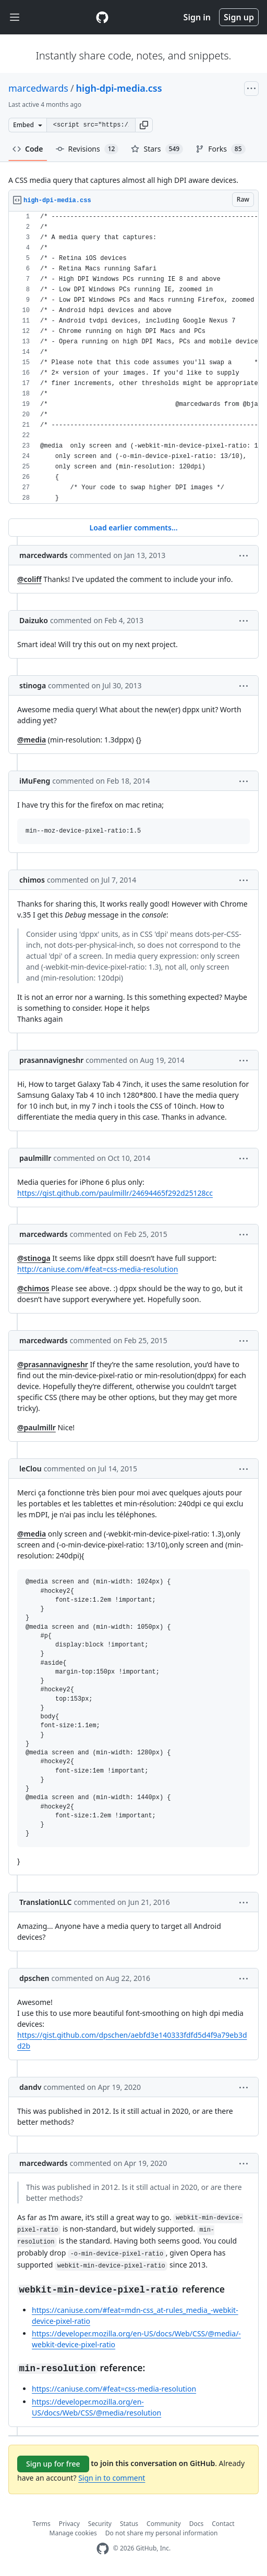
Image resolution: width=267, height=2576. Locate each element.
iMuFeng (34, 781)
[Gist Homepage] (102, 17)
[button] (144, 125)
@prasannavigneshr (52, 1364)
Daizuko (33, 620)
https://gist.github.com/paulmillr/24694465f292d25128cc (115, 1193)
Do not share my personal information (161, 2533)
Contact (223, 2523)
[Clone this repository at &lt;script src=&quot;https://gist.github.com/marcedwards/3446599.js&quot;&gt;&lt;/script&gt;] (90, 125)
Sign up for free (53, 2464)
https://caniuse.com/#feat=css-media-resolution (114, 2389)
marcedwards (38, 88)
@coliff (29, 579)
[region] (133, 358)
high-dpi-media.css (119, 88)
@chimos (33, 1288)
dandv (30, 2087)
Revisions (87, 149)
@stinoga (34, 1258)
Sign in (197, 17)
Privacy (69, 2523)
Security (100, 2523)
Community (164, 2523)
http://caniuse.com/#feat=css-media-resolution (97, 1269)
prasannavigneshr (51, 1060)
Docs (196, 2523)
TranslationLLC (45, 1902)
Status (129, 2523)
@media (31, 740)
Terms (41, 2523)
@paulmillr (36, 1427)
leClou (30, 1468)
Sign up (239, 17)
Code (28, 149)
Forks (220, 149)
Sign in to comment (111, 2478)
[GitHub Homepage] (102, 2548)
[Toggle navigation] (14, 17)
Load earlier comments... (133, 527)
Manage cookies (73, 2533)
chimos (32, 880)
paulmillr (35, 1158)
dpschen (34, 1978)
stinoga (32, 685)
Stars (157, 149)
